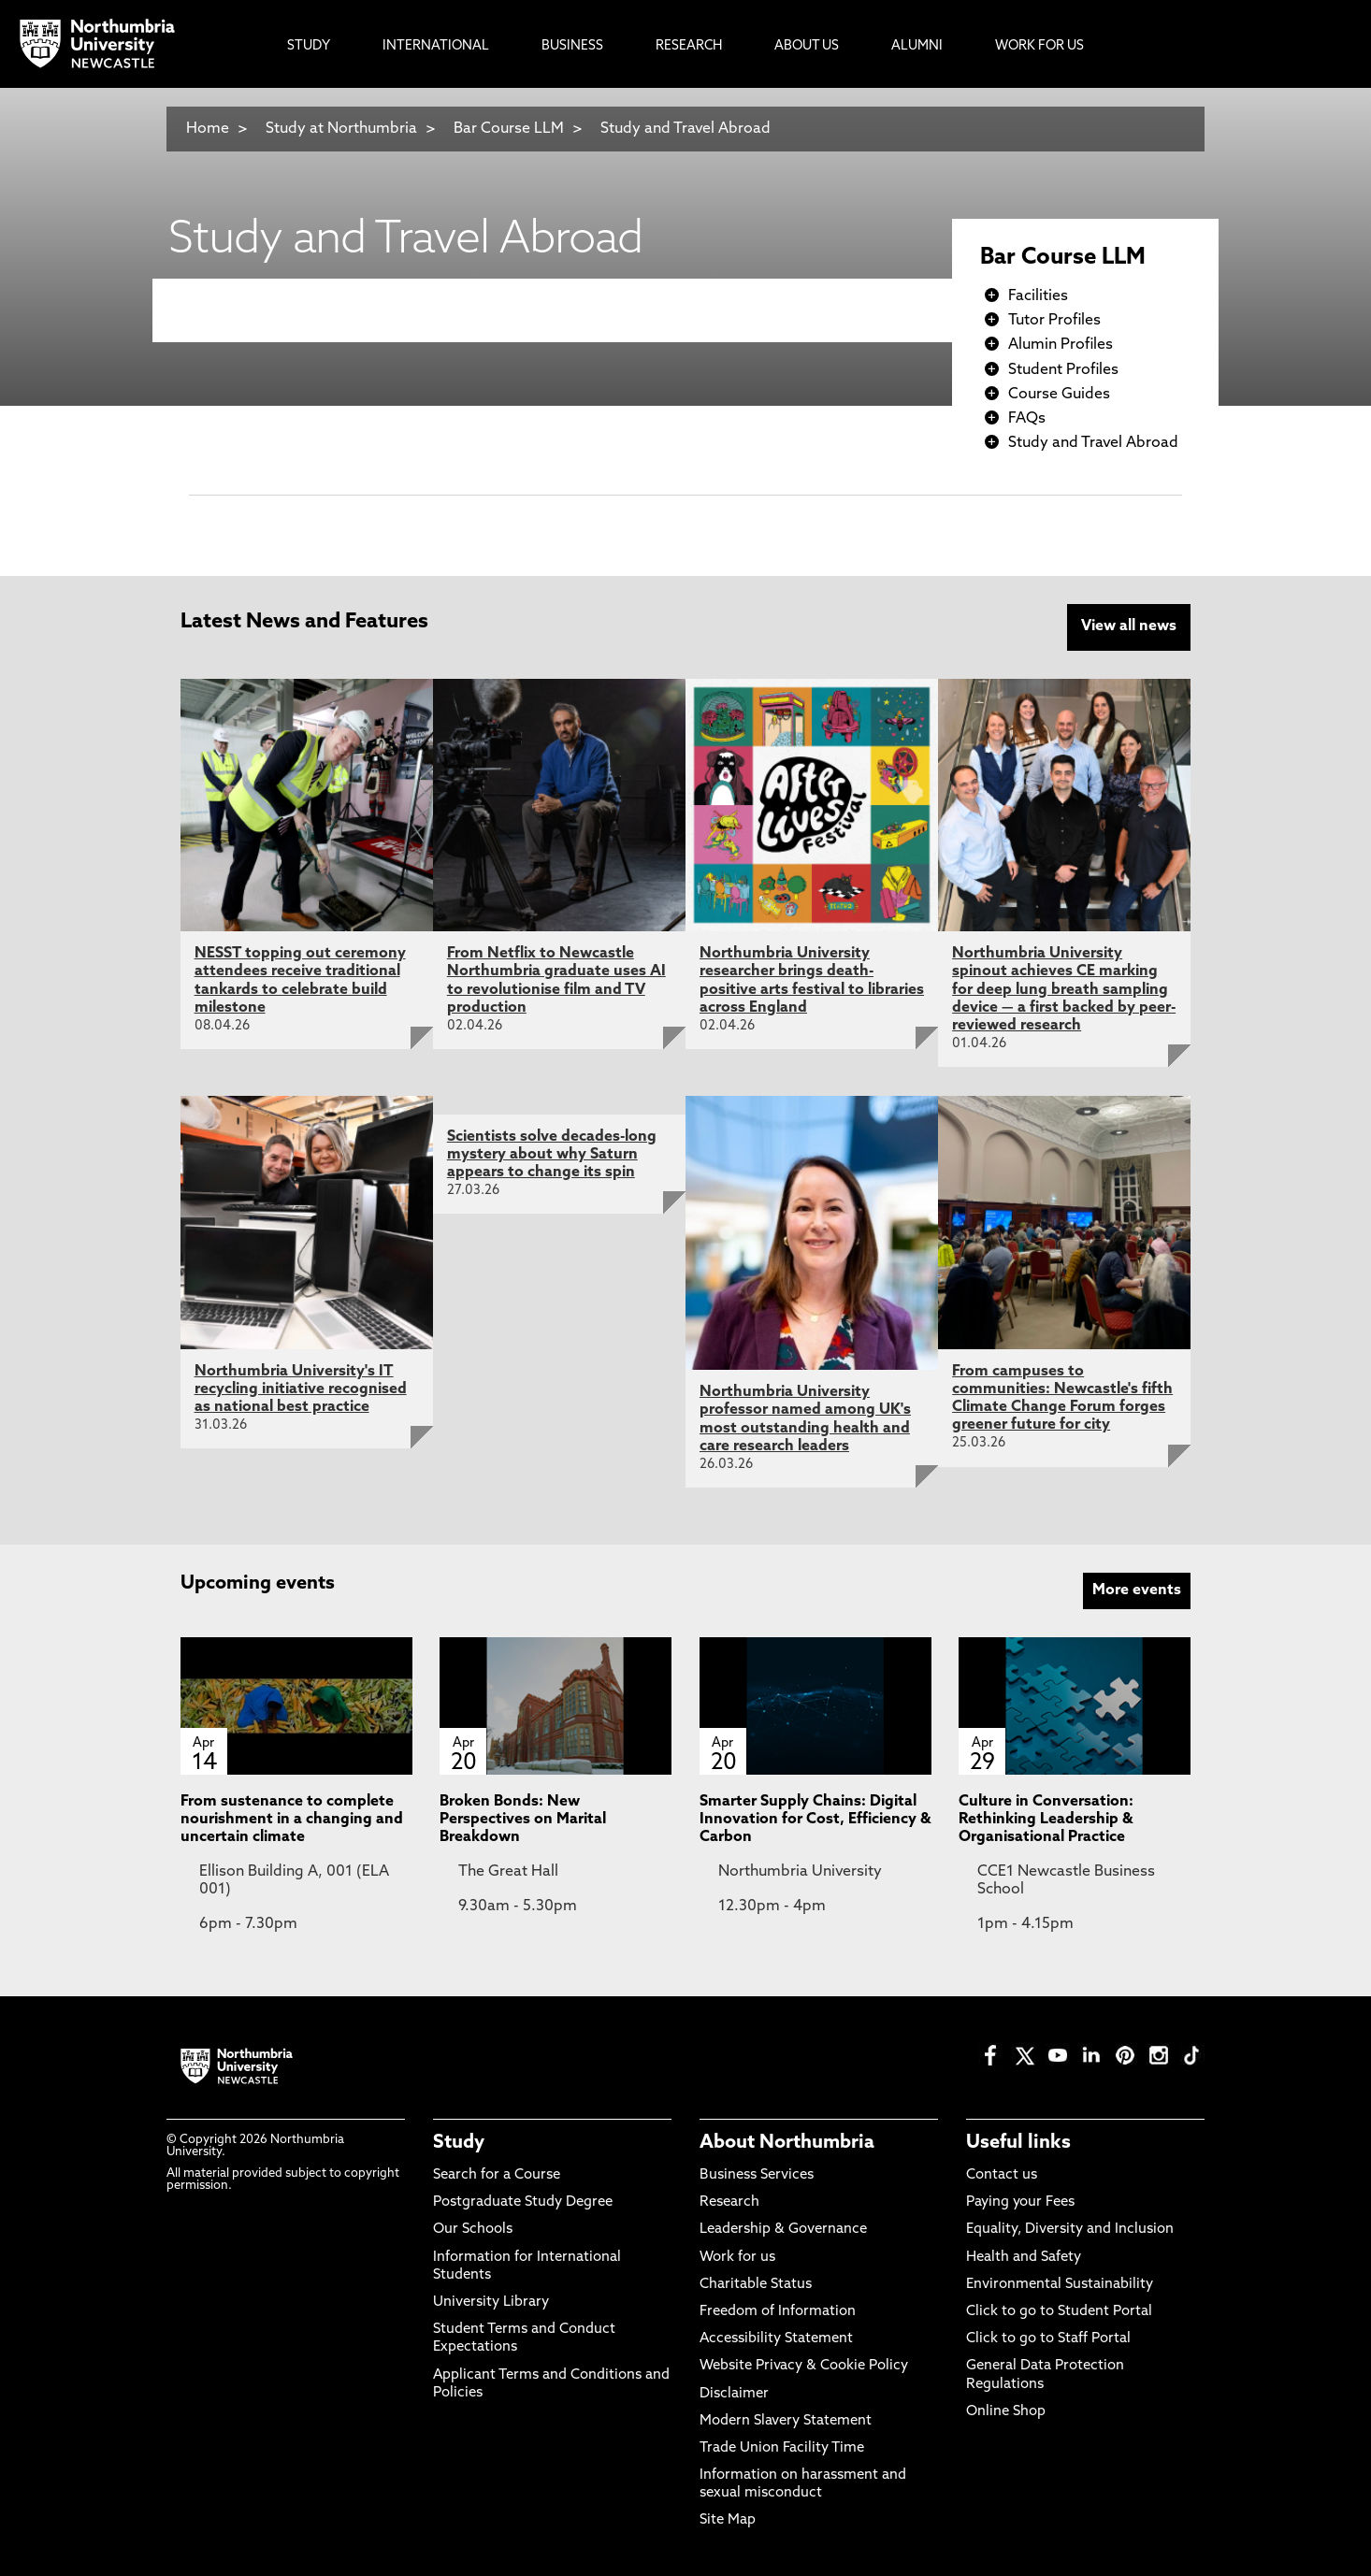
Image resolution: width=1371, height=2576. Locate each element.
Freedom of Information (778, 2311)
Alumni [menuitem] (917, 46)
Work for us (737, 2257)
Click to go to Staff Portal (1048, 2339)
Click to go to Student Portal (1059, 2311)
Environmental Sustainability (1059, 2284)
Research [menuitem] (689, 46)
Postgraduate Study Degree (523, 2202)
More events (1136, 1590)
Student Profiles (1063, 370)
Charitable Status (756, 2284)
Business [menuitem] (572, 46)
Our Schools (472, 2230)
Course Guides (1059, 394)
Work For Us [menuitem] (1039, 46)
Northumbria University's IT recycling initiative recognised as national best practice (301, 1388)
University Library (491, 2302)
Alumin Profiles (1060, 345)
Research (729, 2202)
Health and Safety (1023, 2257)
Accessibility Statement (776, 2339)
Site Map (728, 2520)
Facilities (1038, 296)
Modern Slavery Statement (786, 2420)
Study (458, 2142)
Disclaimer (734, 2393)
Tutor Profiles (1054, 320)
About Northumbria (787, 2142)
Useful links (1018, 2142)
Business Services (757, 2174)
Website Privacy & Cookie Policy (804, 2366)
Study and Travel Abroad (685, 129)
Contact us (1001, 2174)
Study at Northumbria (341, 129)
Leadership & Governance (783, 2230)
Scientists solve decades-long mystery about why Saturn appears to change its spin (552, 1154)
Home (207, 129)
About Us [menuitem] (806, 46)
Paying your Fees (1020, 2202)
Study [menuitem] (308, 46)
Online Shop (1006, 2411)
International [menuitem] (435, 46)
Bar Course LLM (509, 129)
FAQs (1027, 418)
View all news (1128, 626)
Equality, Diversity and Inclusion (1070, 2230)
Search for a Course (496, 2174)
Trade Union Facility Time (782, 2447)
